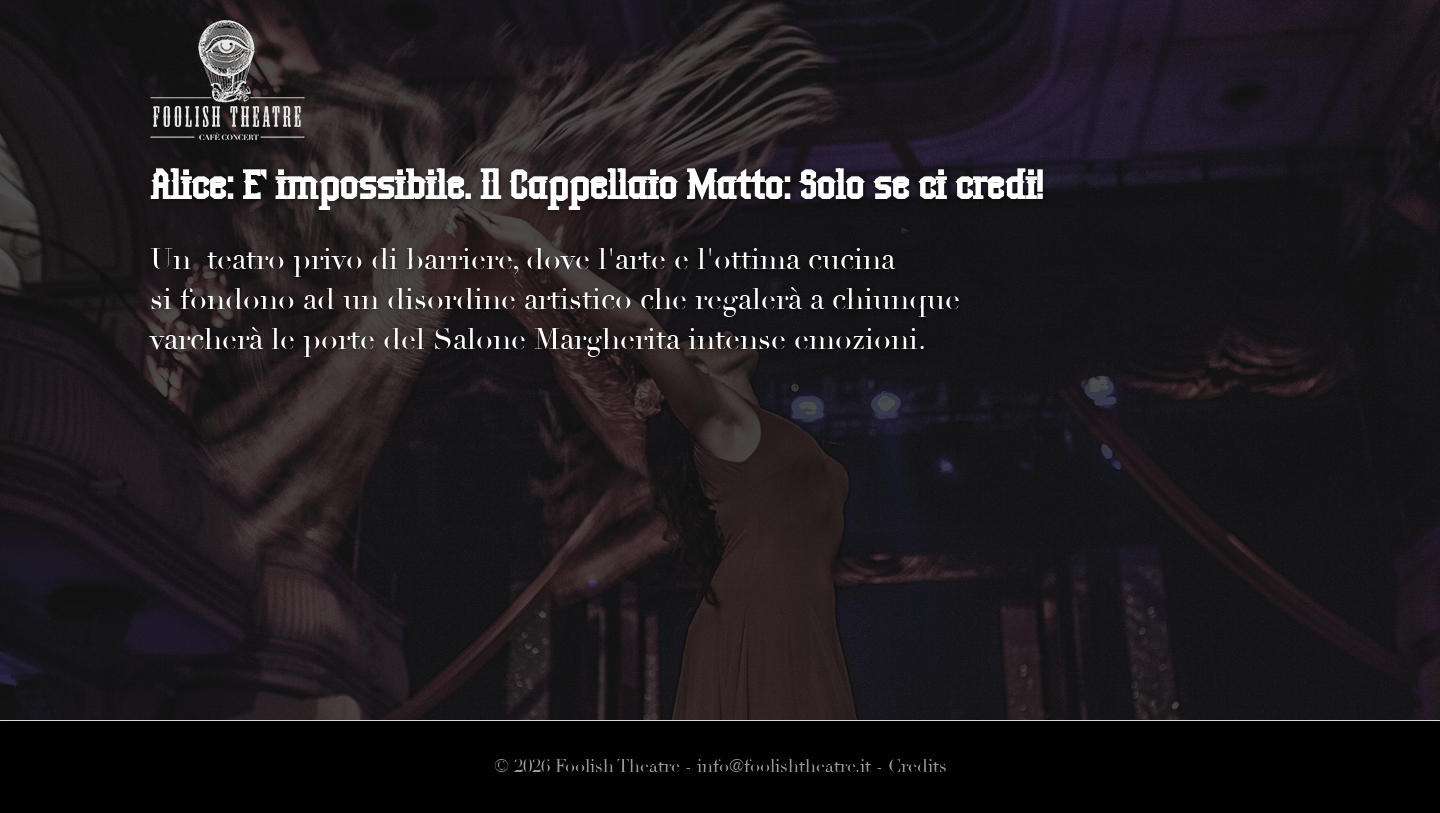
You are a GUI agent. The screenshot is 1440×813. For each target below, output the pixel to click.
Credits (917, 766)
